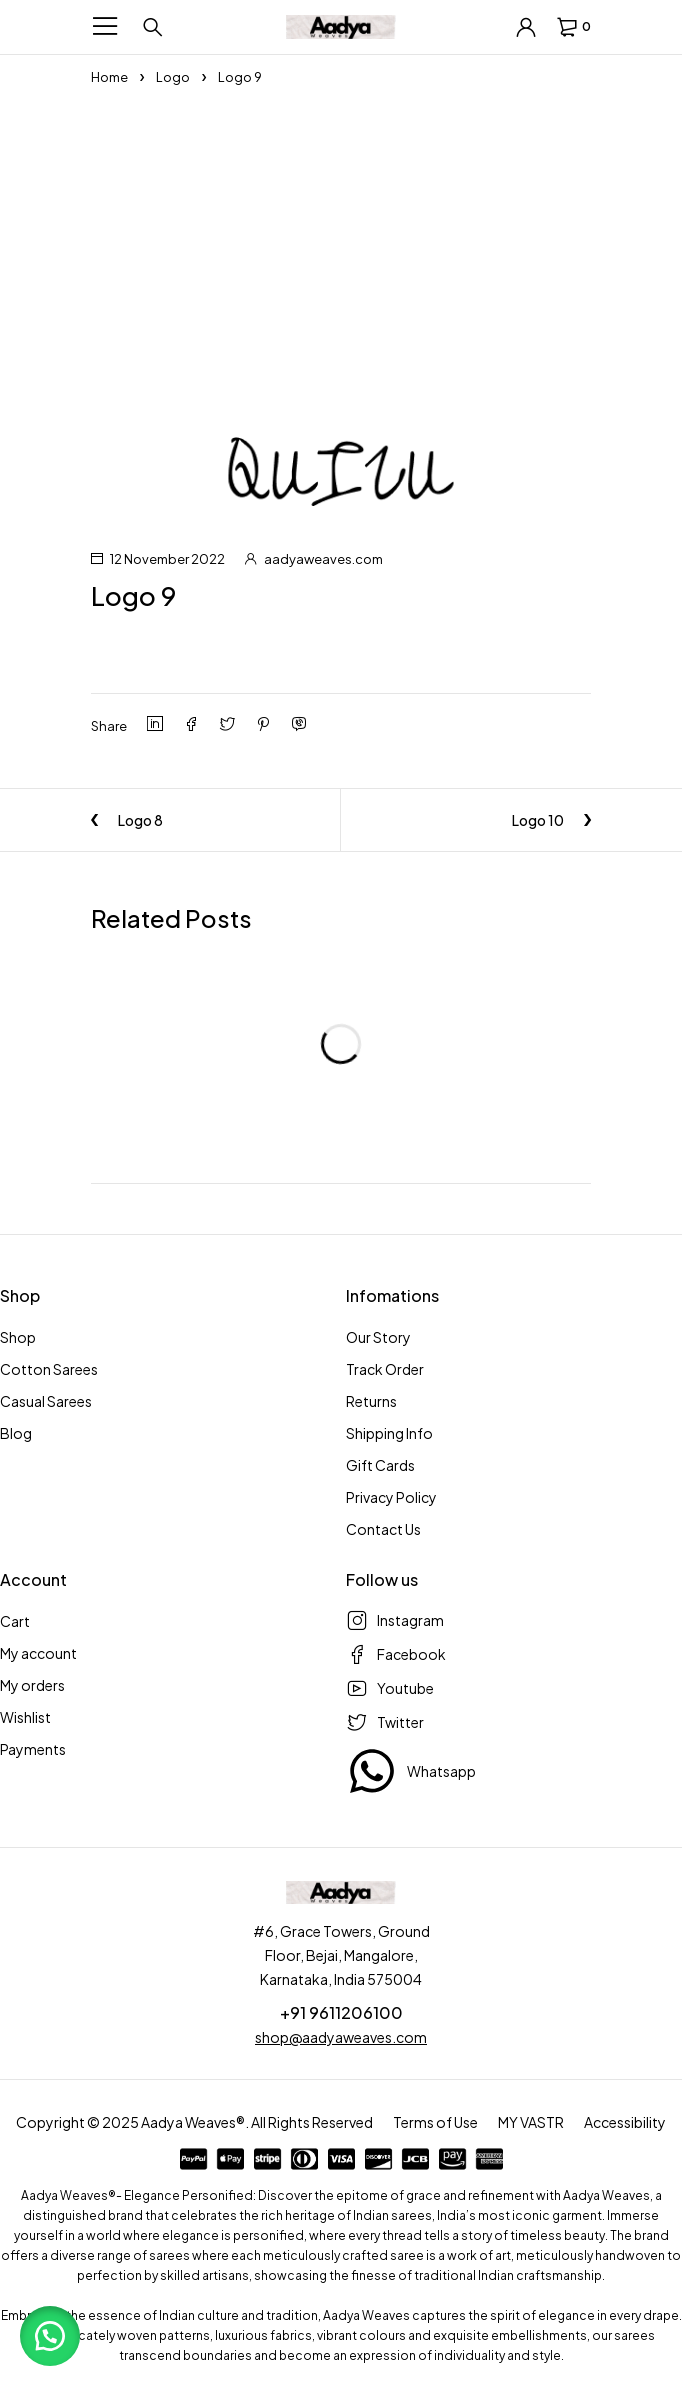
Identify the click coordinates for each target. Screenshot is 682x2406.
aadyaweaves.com (323, 559)
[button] (50, 2336)
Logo (173, 77)
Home (109, 77)
